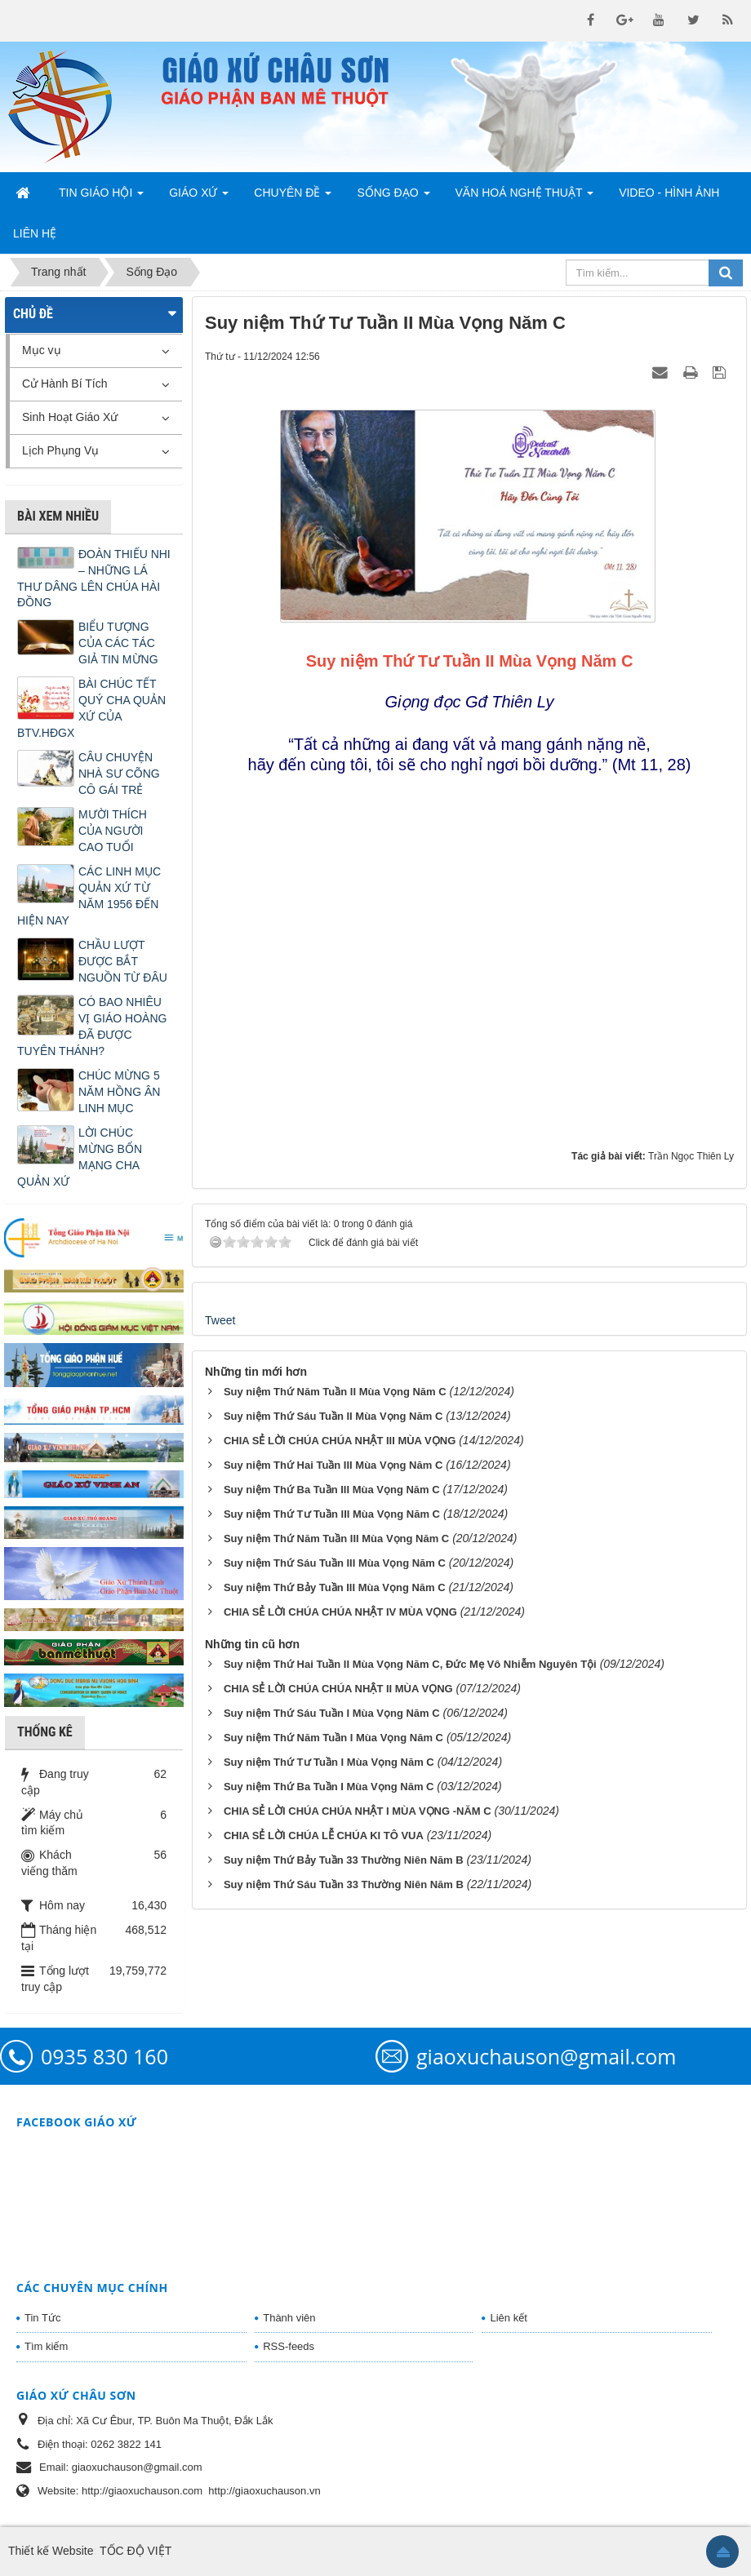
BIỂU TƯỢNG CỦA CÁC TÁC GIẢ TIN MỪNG (118, 643)
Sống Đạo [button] (393, 197)
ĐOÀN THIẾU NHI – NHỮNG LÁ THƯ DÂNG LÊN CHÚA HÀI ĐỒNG (94, 579)
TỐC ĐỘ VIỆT (135, 2550)
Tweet (220, 1320)
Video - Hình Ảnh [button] (669, 192)
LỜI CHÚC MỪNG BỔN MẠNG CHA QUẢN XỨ (79, 1157)
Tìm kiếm (46, 2346)
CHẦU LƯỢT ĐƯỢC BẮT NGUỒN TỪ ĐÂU (122, 961)
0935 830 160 (104, 2056)
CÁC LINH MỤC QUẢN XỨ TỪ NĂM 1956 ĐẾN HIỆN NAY (89, 896)
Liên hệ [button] (34, 233)
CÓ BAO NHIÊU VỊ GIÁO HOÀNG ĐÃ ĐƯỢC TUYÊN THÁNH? (92, 1026)
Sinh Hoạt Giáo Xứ (70, 416)
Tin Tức (42, 2318)
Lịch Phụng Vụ (60, 450)
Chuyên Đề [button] (292, 197)
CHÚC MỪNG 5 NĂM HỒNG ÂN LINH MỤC (119, 1092)
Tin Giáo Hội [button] (101, 197)
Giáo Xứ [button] (199, 197)
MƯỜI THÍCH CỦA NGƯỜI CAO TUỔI (112, 830)
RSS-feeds (288, 2346)
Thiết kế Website (50, 2550)
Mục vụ (41, 350)
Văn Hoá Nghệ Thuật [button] (524, 197)
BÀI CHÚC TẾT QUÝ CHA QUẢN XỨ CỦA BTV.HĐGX (91, 708)
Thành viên (289, 2318)
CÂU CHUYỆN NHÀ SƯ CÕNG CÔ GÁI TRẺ (119, 773)
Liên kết (508, 2318)
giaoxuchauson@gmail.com (546, 2056)
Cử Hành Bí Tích (64, 383)
